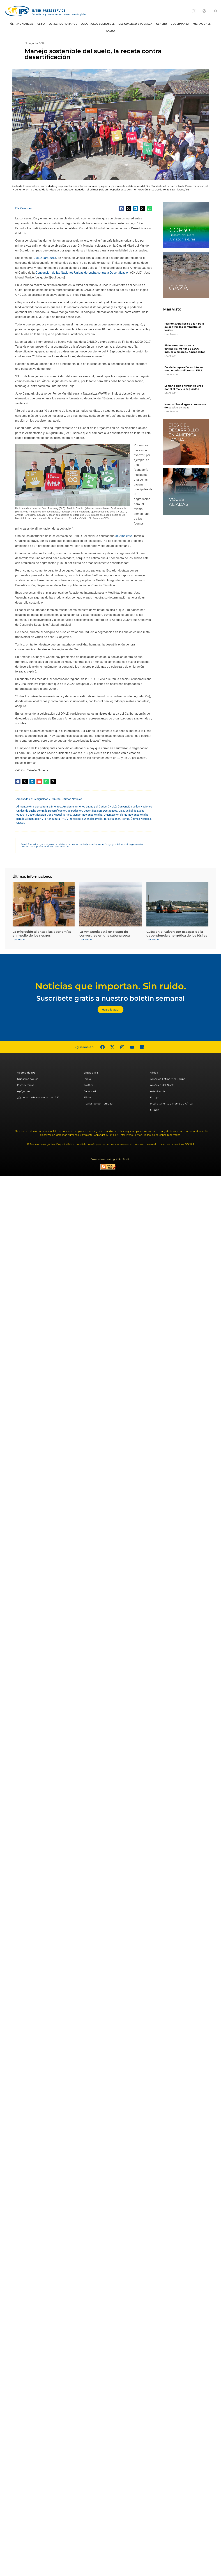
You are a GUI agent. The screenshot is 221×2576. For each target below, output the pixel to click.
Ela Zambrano (24, 208)
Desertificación (93, 810)
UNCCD (21, 822)
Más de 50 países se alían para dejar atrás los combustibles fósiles (184, 327)
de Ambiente (123, 535)
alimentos (55, 806)
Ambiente (68, 806)
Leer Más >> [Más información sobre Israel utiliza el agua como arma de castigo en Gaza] (171, 411)
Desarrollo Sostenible (98, 23)
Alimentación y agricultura (32, 806)
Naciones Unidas (92, 814)
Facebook (90, 1091)
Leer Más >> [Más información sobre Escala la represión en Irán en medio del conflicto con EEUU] (171, 374)
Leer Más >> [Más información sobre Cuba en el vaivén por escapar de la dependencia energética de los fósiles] (152, 939)
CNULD (112, 806)
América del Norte (162, 1085)
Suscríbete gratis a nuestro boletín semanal (110, 998)
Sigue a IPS (91, 1072)
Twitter (88, 1085)
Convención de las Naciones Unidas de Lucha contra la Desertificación (82, 272)
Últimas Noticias (22, 23)
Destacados (110, 810)
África (154, 1072)
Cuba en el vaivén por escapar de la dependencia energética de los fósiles (176, 933)
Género (161, 23)
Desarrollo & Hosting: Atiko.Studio (110, 1159)
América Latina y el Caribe (91, 806)
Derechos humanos (63, 23)
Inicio (87, 1079)
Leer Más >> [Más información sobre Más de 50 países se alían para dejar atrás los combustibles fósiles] (171, 334)
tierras (125, 818)
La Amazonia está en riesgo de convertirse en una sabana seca (104, 933)
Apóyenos (23, 1091)
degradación (75, 810)
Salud (110, 30)
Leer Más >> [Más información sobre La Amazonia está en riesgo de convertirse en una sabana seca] (85, 939)
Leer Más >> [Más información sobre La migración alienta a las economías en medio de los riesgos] (19, 939)
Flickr (87, 1097)
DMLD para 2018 (44, 257)
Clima (41, 23)
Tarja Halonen (112, 818)
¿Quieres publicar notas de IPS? (38, 1097)
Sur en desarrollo (92, 818)
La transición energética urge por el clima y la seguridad (183, 387)
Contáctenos (25, 1085)
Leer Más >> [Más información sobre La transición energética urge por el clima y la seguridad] (171, 392)
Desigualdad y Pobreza (135, 23)
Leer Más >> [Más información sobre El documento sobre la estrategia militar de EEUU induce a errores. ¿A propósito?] (171, 355)
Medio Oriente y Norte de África (171, 1103)
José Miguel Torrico (59, 814)
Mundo (76, 814)
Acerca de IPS (26, 1072)
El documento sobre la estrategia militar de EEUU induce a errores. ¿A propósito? (184, 349)
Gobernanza (180, 23)
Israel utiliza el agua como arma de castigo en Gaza (185, 406)
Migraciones (202, 23)
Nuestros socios (27, 1079)
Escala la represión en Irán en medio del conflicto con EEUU (183, 369)
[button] (215, 11)
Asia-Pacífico (158, 1091)
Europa (155, 1097)
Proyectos (74, 818)
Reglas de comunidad (98, 1103)
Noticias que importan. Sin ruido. (110, 986)
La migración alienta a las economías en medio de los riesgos (42, 933)
